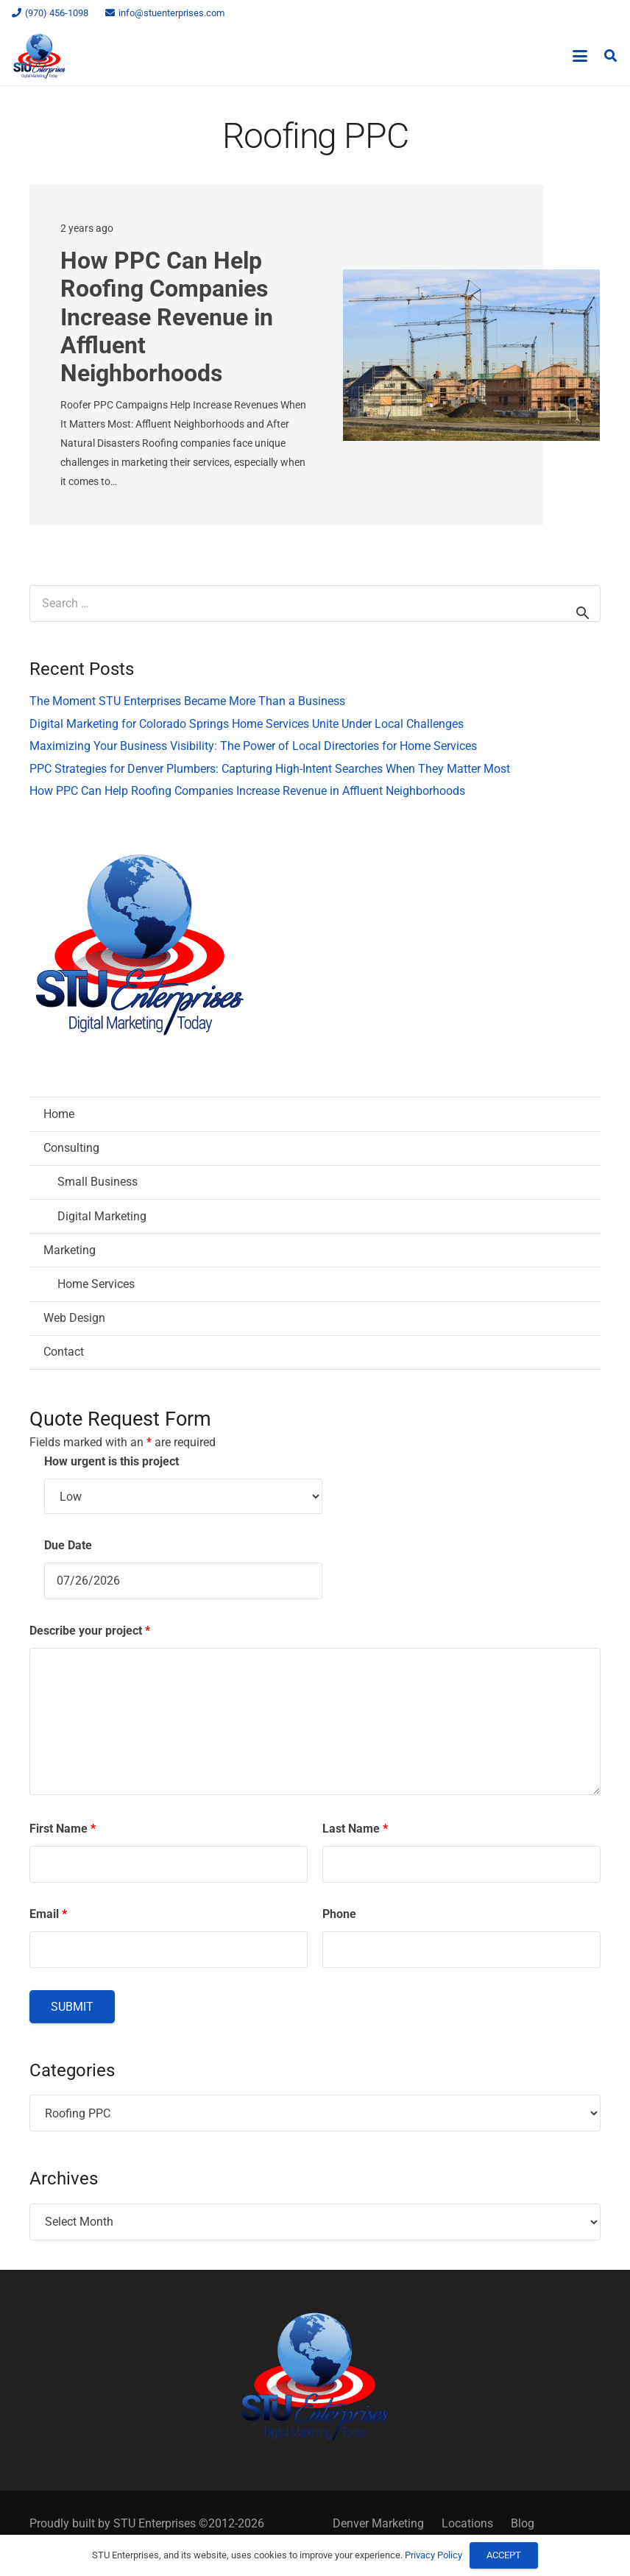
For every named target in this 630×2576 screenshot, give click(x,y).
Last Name (355, 1829)
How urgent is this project (111, 1461)
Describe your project (89, 1631)
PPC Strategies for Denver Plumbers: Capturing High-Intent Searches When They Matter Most (269, 769)
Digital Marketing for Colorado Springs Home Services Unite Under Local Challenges (246, 724)
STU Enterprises (154, 2523)
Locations (467, 2523)
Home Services (96, 1284)
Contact (63, 1352)
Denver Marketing (378, 2523)
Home (58, 1114)
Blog (522, 2523)
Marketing (69, 1250)
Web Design (74, 1318)
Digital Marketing (101, 1216)
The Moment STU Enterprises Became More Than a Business (187, 701)
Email (48, 1914)
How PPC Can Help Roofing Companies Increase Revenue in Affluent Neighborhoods (166, 317)
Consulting (71, 1148)
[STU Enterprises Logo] (39, 56)
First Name (62, 1829)
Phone (339, 1914)
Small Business (97, 1182)
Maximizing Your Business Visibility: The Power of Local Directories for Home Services (253, 746)
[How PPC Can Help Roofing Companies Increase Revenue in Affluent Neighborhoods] (471, 356)
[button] (581, 56)
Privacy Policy (433, 2555)
